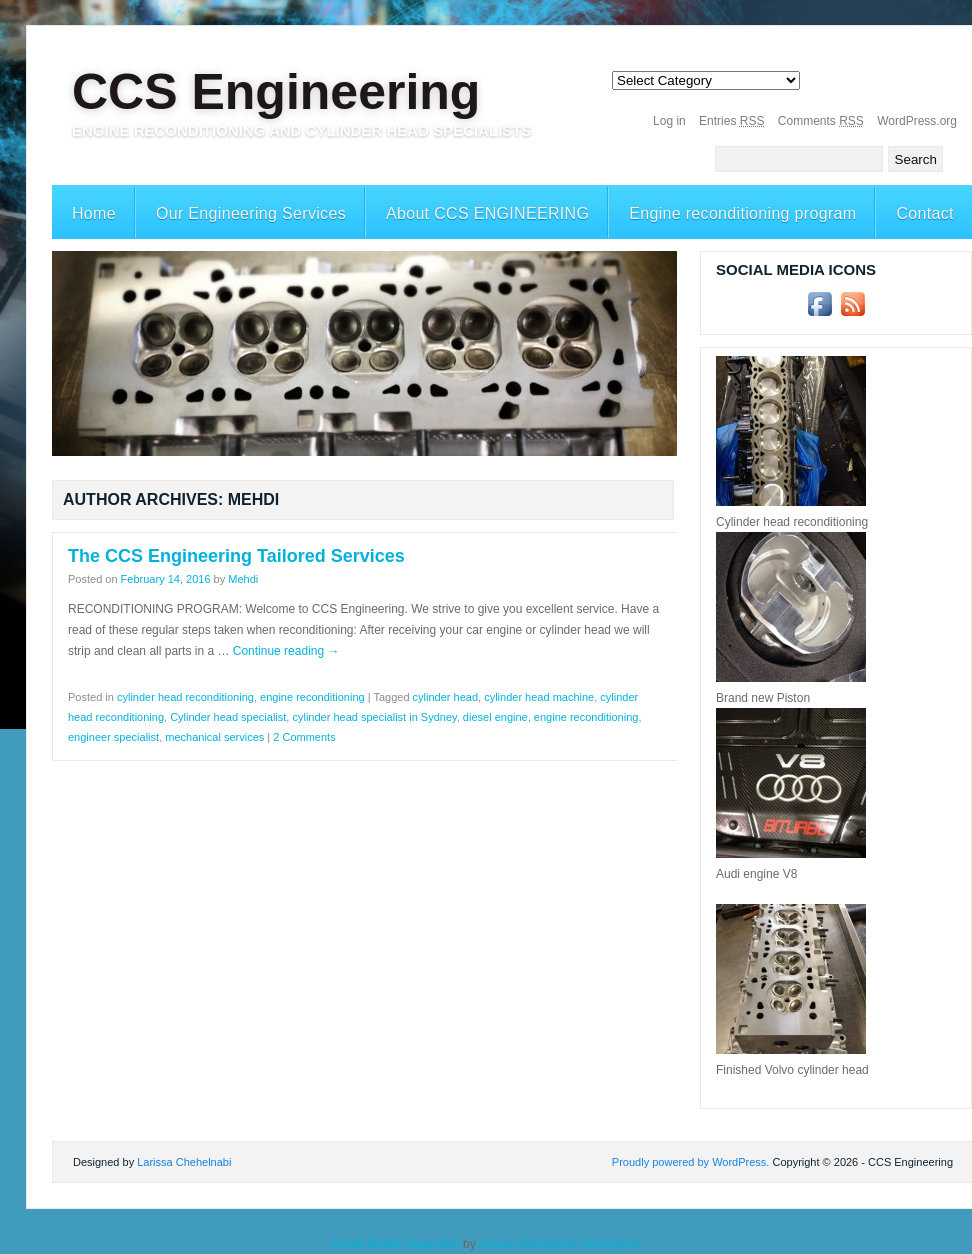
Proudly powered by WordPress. (691, 1162)
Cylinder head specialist (228, 717)
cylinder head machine (539, 697)
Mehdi (243, 579)
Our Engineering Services (251, 213)
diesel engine (495, 717)
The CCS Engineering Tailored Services (236, 556)
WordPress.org (917, 121)
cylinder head (445, 697)
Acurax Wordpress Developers (559, 1244)
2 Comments (304, 737)
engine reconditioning (312, 697)
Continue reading (286, 651)
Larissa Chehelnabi (184, 1162)
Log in (669, 121)
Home (94, 213)
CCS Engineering (276, 92)
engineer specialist (113, 737)
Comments (821, 121)
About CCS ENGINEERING (487, 213)
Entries (731, 121)
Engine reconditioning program (742, 213)
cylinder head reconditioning (185, 697)
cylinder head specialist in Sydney (374, 717)
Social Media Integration (395, 1244)
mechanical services (214, 737)
